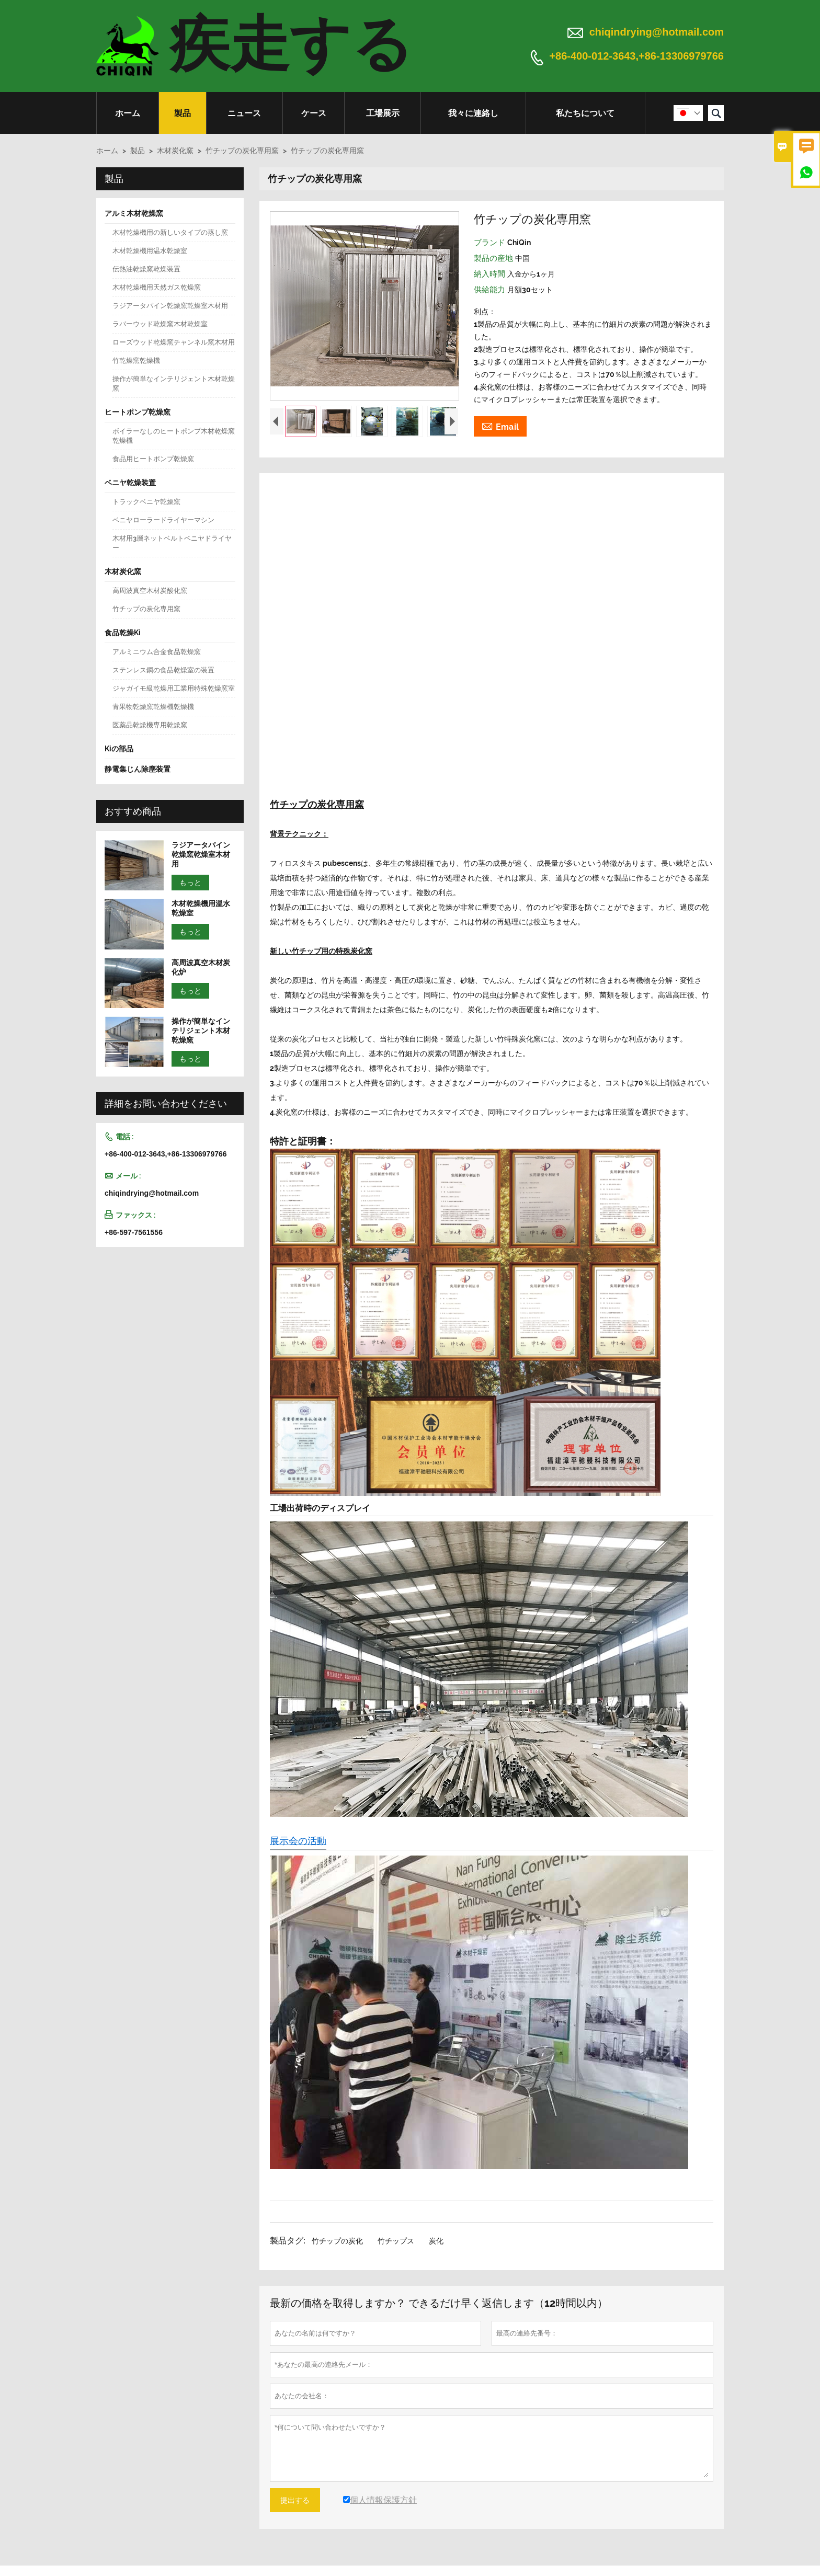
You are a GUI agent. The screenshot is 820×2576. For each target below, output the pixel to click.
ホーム (127, 113)
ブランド (490, 242)
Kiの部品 (119, 749)
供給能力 (490, 289)
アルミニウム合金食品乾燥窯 (156, 652)
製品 (182, 113)
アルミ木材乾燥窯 (134, 213)
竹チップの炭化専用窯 (242, 150)
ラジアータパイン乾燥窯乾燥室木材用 (170, 306)
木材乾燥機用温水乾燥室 (149, 251)
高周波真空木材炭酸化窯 (149, 590)
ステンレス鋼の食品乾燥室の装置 (163, 670)
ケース (313, 113)
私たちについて (585, 113)
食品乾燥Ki (123, 632)
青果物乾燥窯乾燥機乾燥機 (153, 707)
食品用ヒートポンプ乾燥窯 (153, 459)
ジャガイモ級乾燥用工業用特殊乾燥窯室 (173, 688)
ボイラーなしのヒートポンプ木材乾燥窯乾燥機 (173, 435)
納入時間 (490, 274)
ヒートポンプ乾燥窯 (137, 412)
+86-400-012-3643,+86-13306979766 (636, 56)
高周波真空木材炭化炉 (201, 967)
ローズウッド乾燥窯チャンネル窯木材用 (173, 342)
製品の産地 (494, 258)
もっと (190, 882)
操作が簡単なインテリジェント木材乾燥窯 (173, 383)
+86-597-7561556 (134, 1232)
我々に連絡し (473, 113)
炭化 (436, 2241)
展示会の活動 (298, 1840)
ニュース (244, 113)
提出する (295, 2500)
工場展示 (383, 113)
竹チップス (396, 2241)
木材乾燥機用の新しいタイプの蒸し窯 (170, 232)
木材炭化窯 (175, 150)
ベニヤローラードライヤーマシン (163, 520)
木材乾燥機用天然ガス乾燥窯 (156, 287)
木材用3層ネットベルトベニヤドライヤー (172, 543)
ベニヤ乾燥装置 (130, 482)
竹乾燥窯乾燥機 (136, 360)
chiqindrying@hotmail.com (656, 32)
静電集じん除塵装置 (137, 769)
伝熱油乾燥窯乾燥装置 (146, 269)
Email (500, 426)
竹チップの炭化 (337, 2241)
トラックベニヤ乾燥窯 (146, 502)
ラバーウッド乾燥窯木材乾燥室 (160, 324)
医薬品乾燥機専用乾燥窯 (149, 725)
